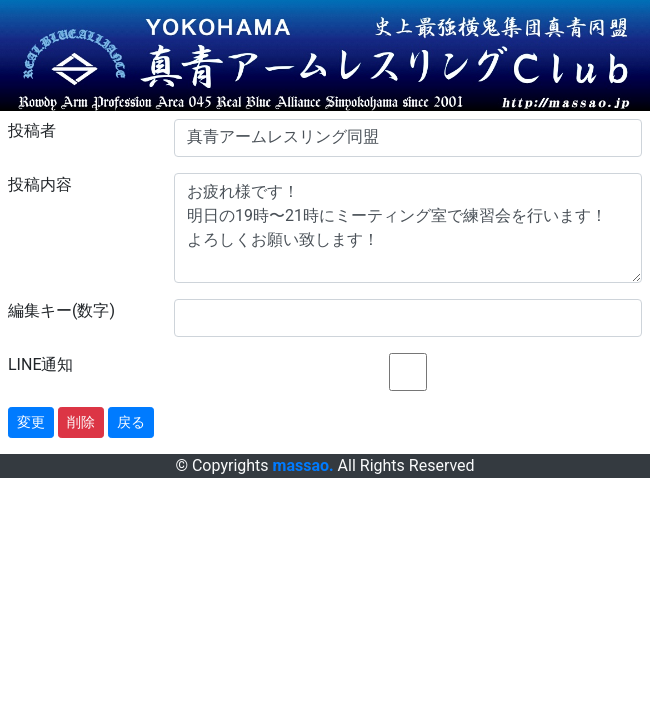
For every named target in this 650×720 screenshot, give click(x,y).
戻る (131, 422)
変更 (31, 422)
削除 (81, 422)
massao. (303, 465)
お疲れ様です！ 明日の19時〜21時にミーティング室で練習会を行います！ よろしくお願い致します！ (408, 228)
